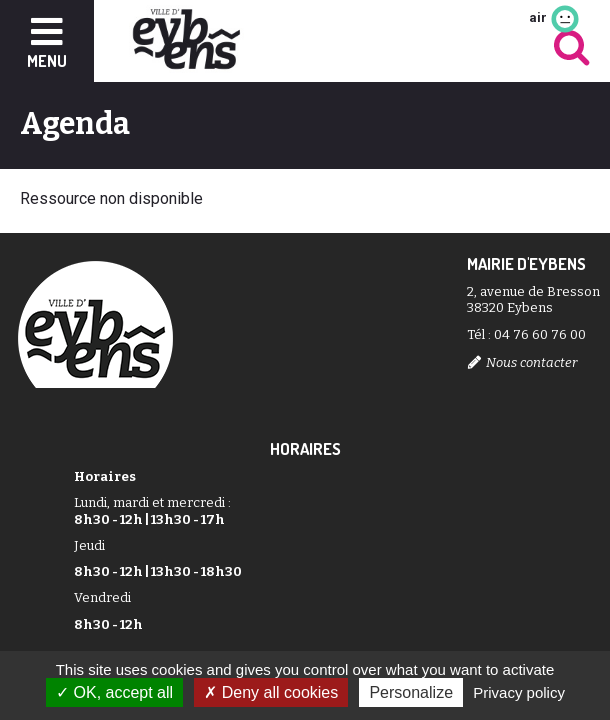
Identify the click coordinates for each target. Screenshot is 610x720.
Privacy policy (519, 692)
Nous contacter (531, 362)
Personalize (411, 692)
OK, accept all (114, 692)
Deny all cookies (271, 692)
